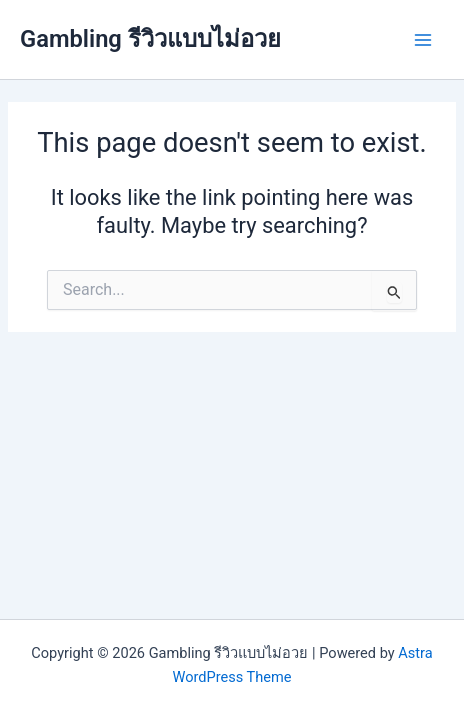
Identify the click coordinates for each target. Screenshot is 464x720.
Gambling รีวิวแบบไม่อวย (150, 39)
